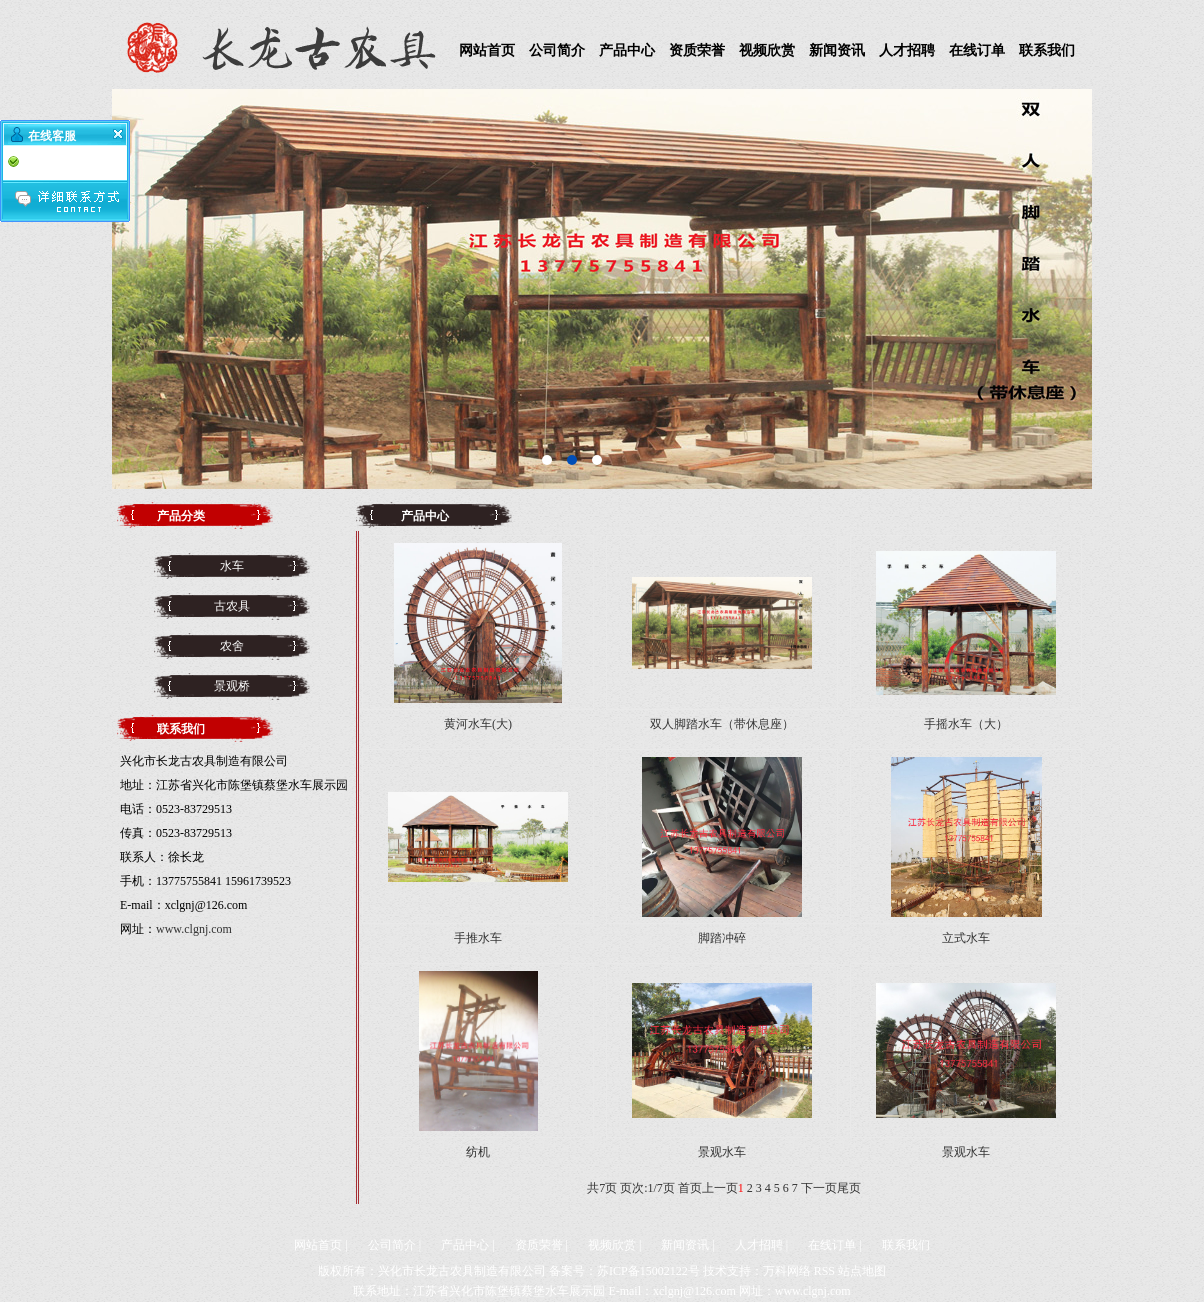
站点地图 (862, 1271)
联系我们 (1047, 50)
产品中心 (627, 50)
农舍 (232, 646)
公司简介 (557, 50)
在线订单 (977, 50)
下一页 (819, 1188)
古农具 (232, 606)
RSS (824, 1271)
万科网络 (787, 1271)
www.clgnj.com (194, 929)
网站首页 (487, 50)
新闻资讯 (837, 50)
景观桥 (232, 686)
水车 (232, 566)
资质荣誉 (697, 50)
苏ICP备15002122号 (648, 1271)
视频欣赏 (767, 50)
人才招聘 (907, 50)
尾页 (849, 1188)
